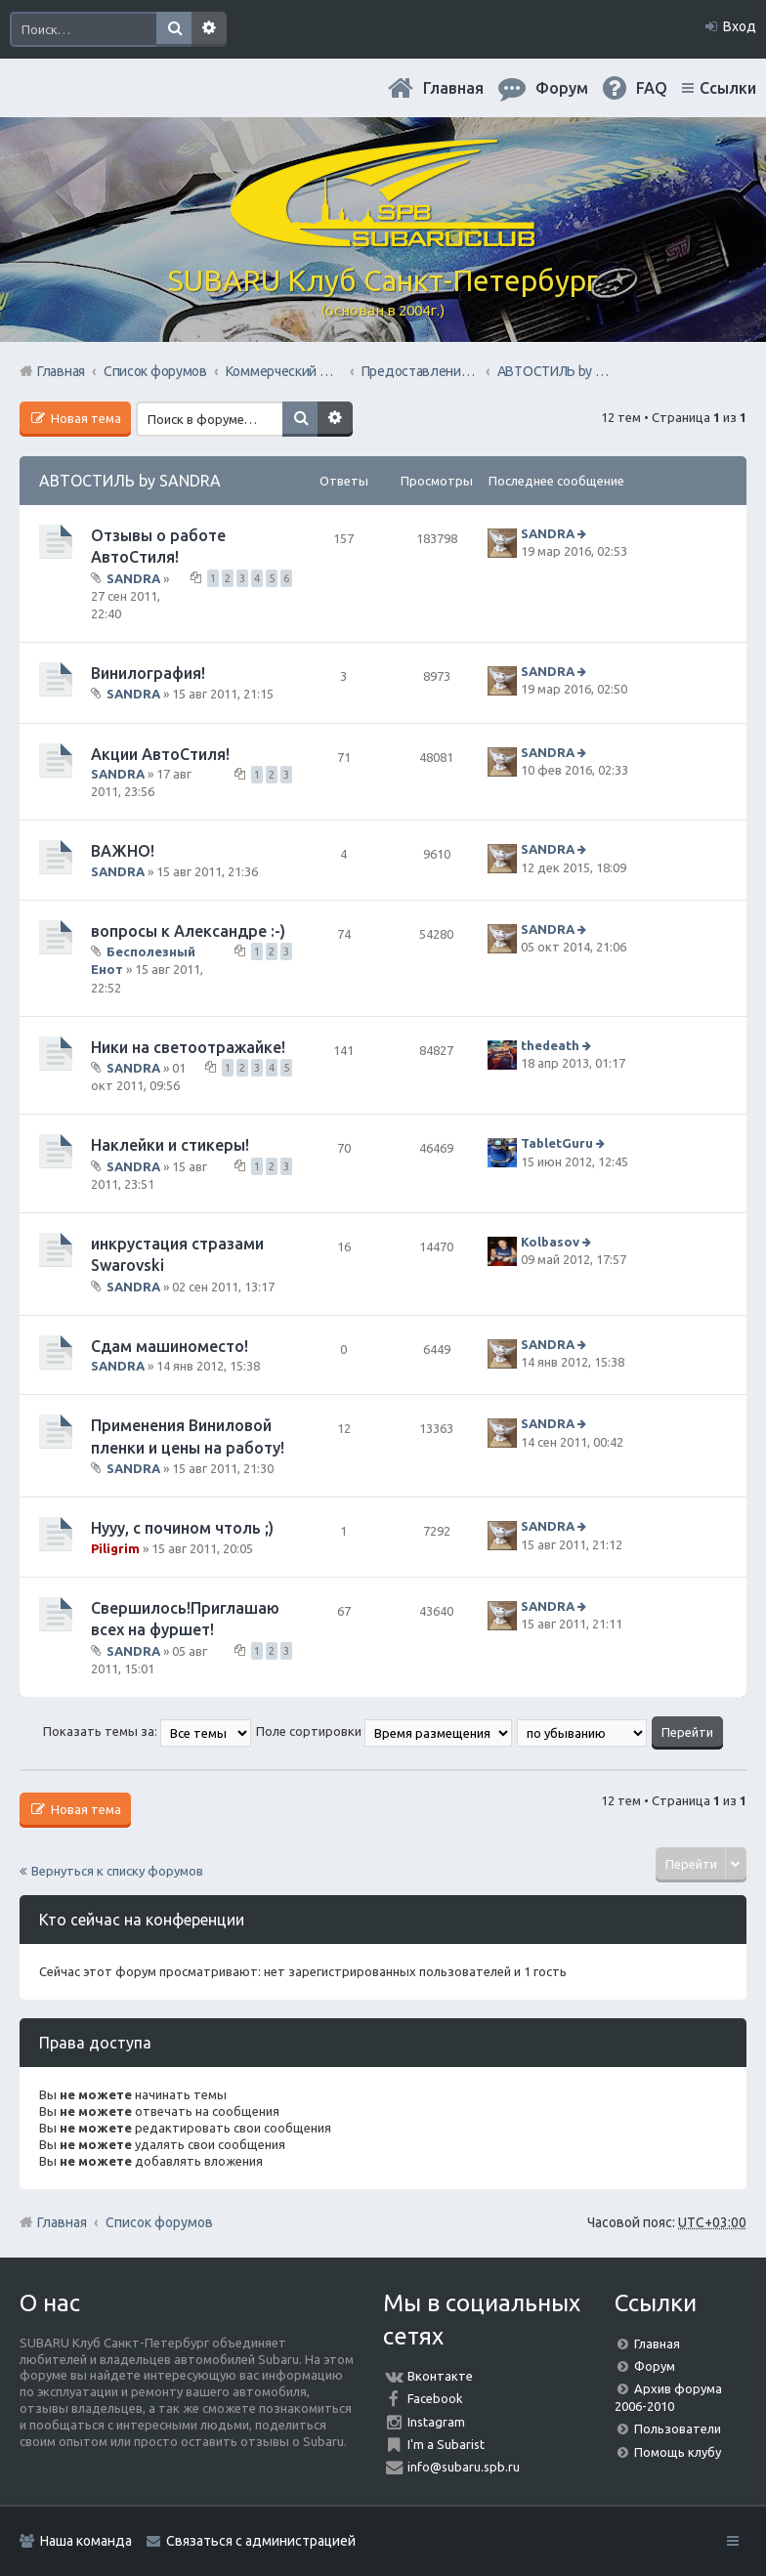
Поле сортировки (384, 1731)
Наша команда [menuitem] (86, 2541)
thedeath (550, 1045)
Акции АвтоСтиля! (160, 754)
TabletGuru (557, 1144)
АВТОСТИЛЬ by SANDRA (130, 480)
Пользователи (677, 2428)
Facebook (435, 2398)
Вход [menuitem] (739, 26)
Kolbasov (550, 1241)
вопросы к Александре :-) (188, 931)
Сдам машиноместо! (169, 1346)
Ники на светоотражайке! (188, 1047)
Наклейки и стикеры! (170, 1145)
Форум (654, 2366)
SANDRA (133, 577)
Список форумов (159, 2222)
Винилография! (148, 673)
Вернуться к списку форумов (117, 1871)
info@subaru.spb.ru (463, 2466)
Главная (453, 88)
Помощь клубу (677, 2452)
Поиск (174, 29)
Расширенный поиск (209, 29)
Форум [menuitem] (561, 88)
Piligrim (115, 1548)
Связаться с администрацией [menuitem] (261, 2541)
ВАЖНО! (122, 851)
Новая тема (84, 418)
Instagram (436, 2421)
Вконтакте (440, 2376)
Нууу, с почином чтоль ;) (182, 1528)
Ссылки (728, 88)
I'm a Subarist (446, 2444)
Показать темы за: (147, 1731)
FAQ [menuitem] (651, 88)
